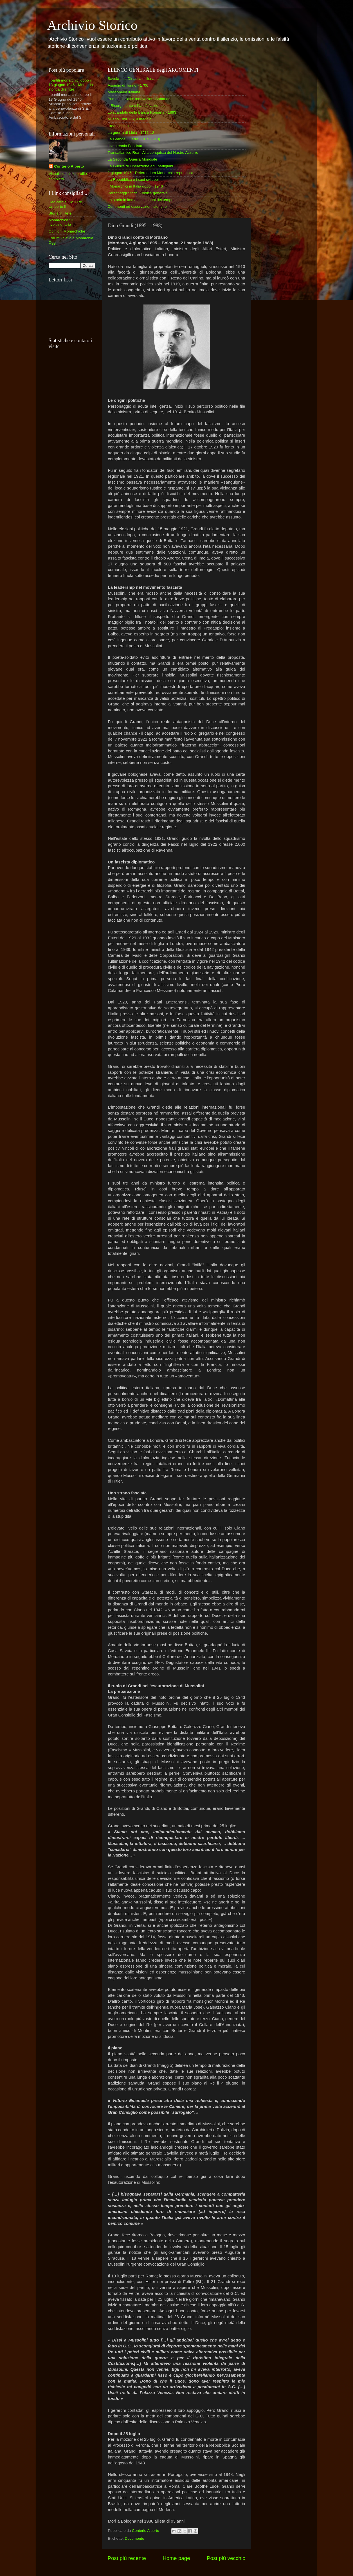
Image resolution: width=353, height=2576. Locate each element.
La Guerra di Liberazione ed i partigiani (140, 166)
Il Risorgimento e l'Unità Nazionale (137, 105)
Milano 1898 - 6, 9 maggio (130, 119)
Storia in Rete (60, 213)
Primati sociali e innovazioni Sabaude (139, 99)
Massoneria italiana (124, 92)
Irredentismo (118, 126)
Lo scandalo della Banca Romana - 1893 (142, 112)
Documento (134, 2538)
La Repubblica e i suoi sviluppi (133, 179)
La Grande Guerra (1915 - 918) (134, 139)
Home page (176, 2558)
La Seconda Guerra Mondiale (132, 159)
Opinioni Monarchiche (67, 231)
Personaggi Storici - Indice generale (138, 193)
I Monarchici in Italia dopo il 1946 (135, 186)
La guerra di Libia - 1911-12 (131, 132)
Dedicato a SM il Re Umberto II (65, 204)
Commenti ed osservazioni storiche (137, 206)
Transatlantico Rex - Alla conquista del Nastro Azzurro (153, 152)
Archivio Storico (92, 25)
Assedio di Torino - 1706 (128, 85)
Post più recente (127, 2558)
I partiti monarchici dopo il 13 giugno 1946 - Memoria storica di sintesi (71, 84)
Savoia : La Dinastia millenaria (133, 78)
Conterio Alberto (69, 166)
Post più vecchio (226, 2558)
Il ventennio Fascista (125, 146)
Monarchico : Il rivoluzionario (61, 222)
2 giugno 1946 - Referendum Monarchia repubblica (151, 173)
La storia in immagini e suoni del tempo (141, 200)
